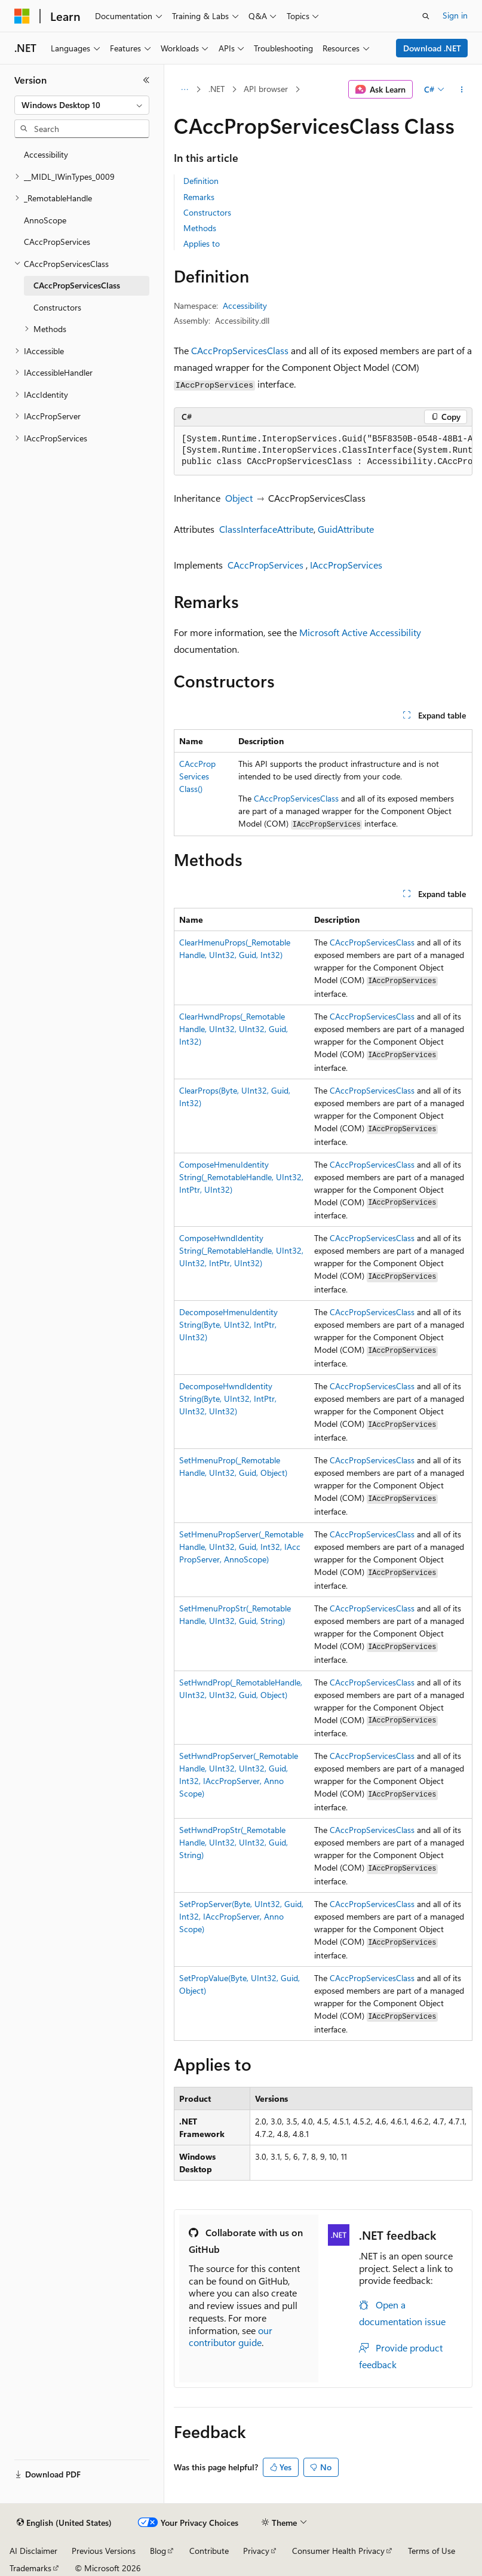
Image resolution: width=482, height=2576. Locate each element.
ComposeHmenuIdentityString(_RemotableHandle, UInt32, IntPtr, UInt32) (241, 1177)
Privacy (256, 2550)
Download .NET (432, 48)
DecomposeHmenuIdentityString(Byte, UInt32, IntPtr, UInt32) (228, 1324)
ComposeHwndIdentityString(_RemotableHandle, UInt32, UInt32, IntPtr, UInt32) (241, 1250)
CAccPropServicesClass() (197, 776)
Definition (201, 180)
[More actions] (462, 89)
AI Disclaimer (33, 2550)
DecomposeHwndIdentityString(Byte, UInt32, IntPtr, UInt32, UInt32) (228, 1398)
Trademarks (30, 2568)
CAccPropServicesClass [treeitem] (76, 285)
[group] (323, 450)
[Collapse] (146, 80)
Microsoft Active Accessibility (360, 632)
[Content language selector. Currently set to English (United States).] (64, 2522)
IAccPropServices (346, 564)
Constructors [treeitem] (57, 307)
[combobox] (81, 105)
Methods (199, 228)
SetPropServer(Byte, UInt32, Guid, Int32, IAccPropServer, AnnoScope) (241, 1916)
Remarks (198, 196)
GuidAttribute (346, 529)
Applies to (201, 243)
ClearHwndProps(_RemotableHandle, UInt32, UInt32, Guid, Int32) (233, 1029)
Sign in (455, 15)
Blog (158, 2550)
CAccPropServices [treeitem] (57, 241)
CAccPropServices (265, 564)
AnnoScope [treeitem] (45, 220)
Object (239, 498)
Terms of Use (431, 2550)
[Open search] (426, 16)
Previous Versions (104, 2550)
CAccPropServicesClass (239, 350)
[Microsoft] (22, 16)
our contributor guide (230, 2336)
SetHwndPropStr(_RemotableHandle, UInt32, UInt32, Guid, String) (233, 1842)
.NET (216, 88)
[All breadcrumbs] (184, 89)
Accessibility (245, 305)
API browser (266, 88)
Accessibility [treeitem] (46, 154)
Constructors (207, 212)
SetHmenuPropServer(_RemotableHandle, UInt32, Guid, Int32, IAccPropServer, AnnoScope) (241, 1546)
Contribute (209, 2550)
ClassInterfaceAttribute (266, 529)
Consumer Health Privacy (338, 2550)
